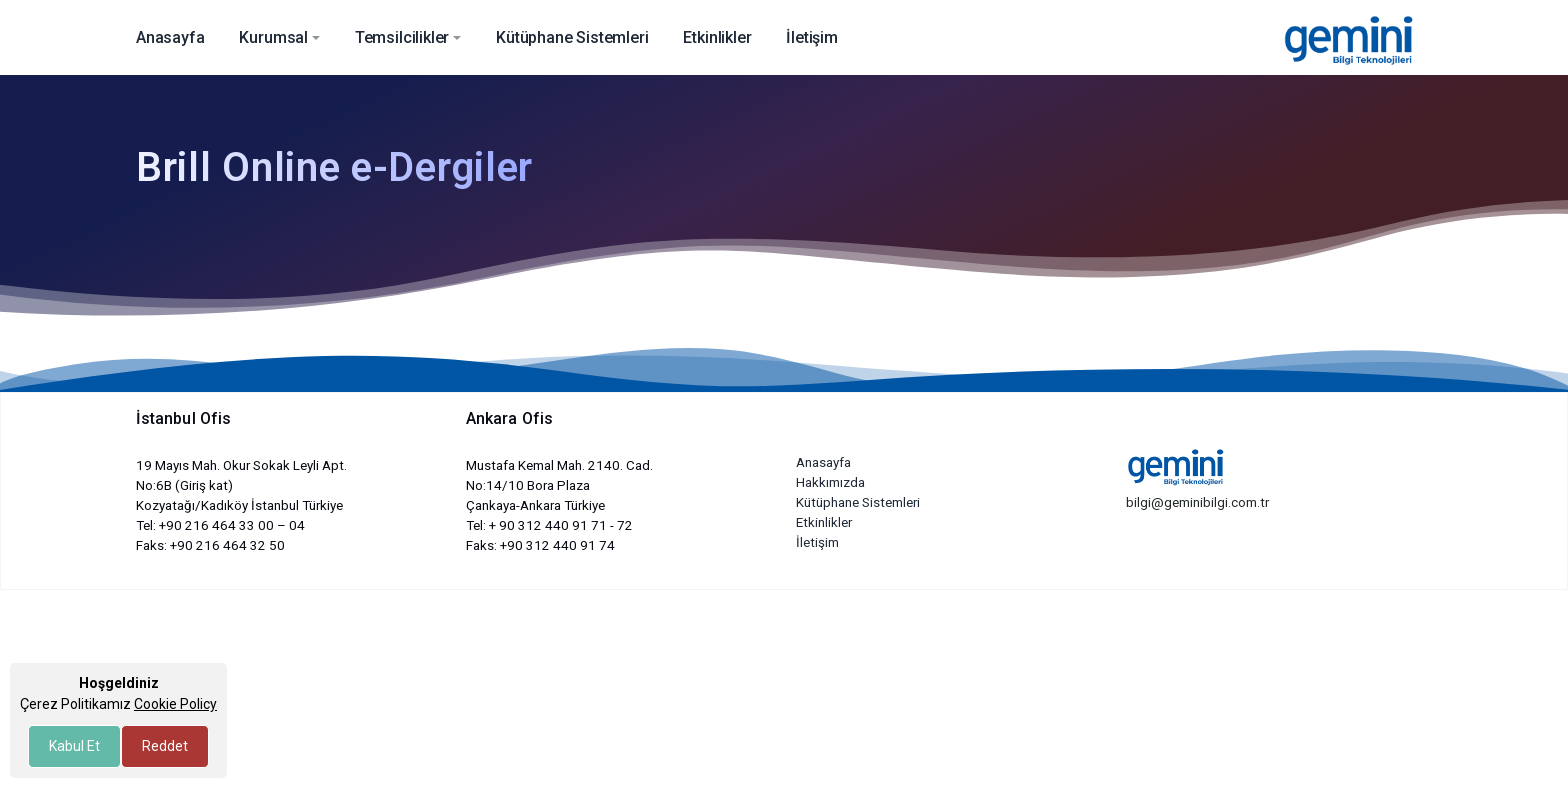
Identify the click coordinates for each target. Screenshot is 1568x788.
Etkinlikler (824, 522)
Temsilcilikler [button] (402, 37)
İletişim (817, 542)
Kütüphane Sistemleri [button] (572, 37)
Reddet (165, 746)
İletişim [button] (812, 37)
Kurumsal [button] (273, 37)
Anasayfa (823, 462)
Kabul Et (74, 746)
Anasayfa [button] (170, 37)
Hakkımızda (830, 482)
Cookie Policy (175, 704)
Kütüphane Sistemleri (858, 502)
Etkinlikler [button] (717, 37)
